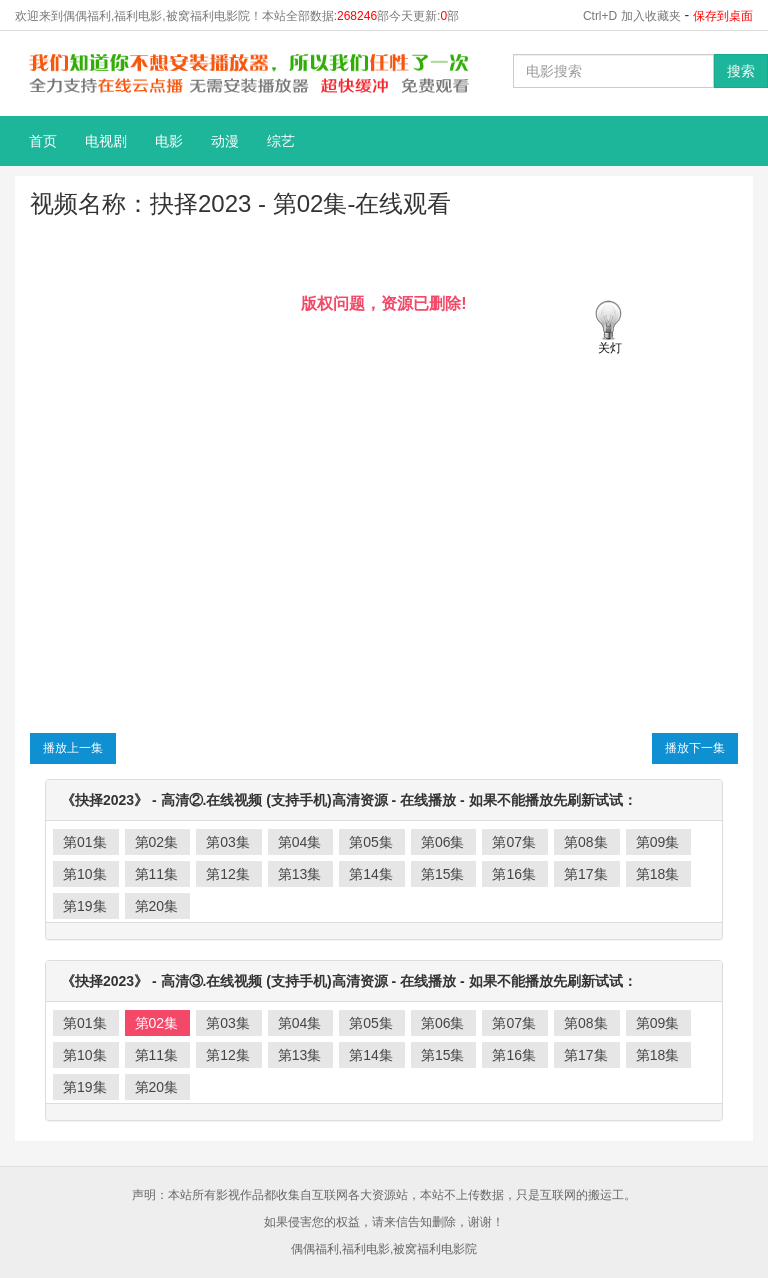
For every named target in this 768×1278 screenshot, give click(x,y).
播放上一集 (73, 748)
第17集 (586, 874)
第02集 (157, 842)
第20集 (157, 906)
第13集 (300, 874)
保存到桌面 (723, 16)
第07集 (514, 842)
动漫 (225, 141)
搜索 (741, 71)
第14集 (371, 874)
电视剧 (106, 141)
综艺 (281, 141)
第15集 (443, 874)
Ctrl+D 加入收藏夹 (632, 16)
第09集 (658, 842)
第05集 (371, 842)
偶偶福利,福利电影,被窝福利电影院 (384, 1249)
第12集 (228, 874)
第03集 (228, 842)
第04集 (300, 842)
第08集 (586, 842)
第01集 (85, 842)
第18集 (658, 874)
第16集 (514, 874)
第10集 (85, 874)
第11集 (157, 874)
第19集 (85, 906)
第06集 (443, 842)
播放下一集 (695, 748)
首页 (43, 141)
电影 (169, 141)
